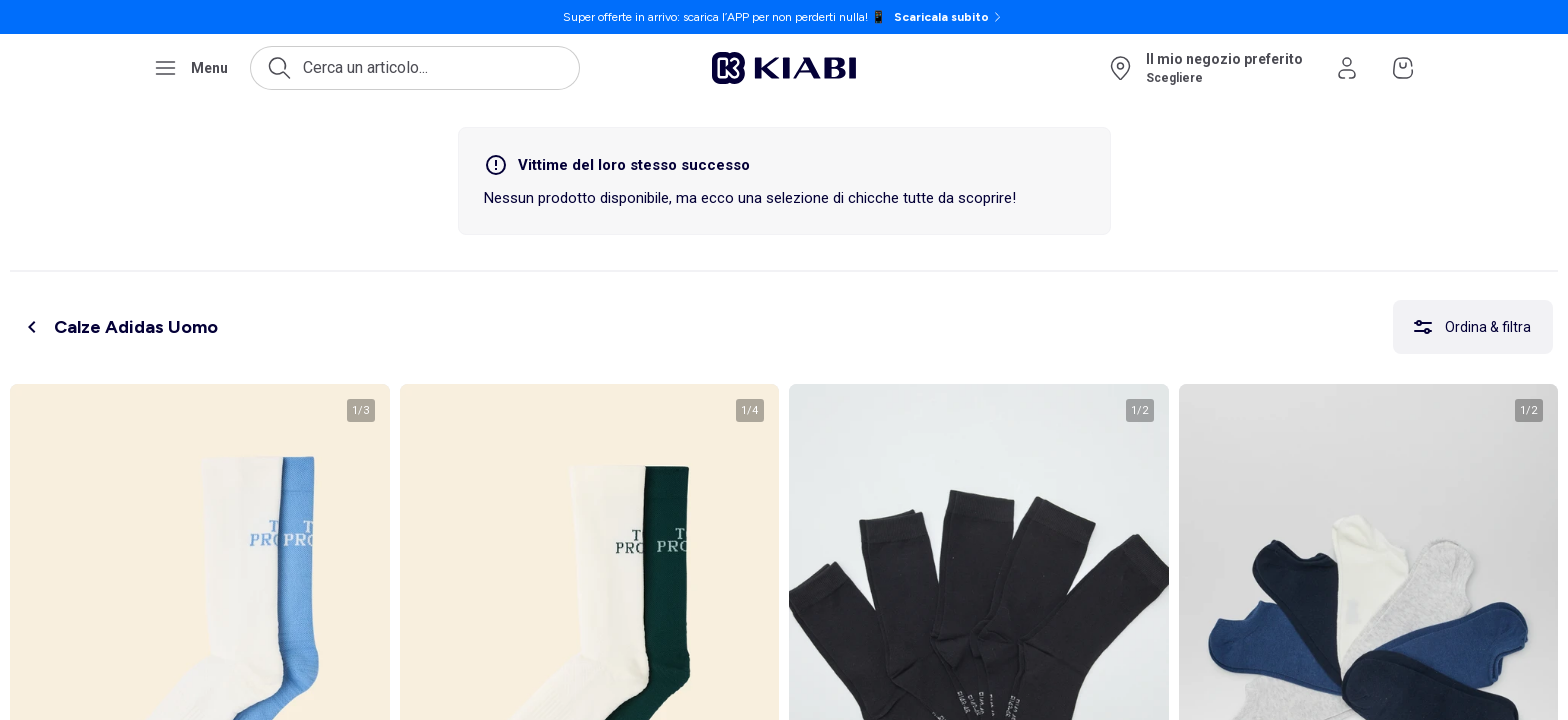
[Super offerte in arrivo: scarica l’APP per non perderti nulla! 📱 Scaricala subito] (784, 17)
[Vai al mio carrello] (1403, 68)
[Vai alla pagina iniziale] (784, 68)
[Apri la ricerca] (415, 68)
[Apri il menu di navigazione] (190, 68)
